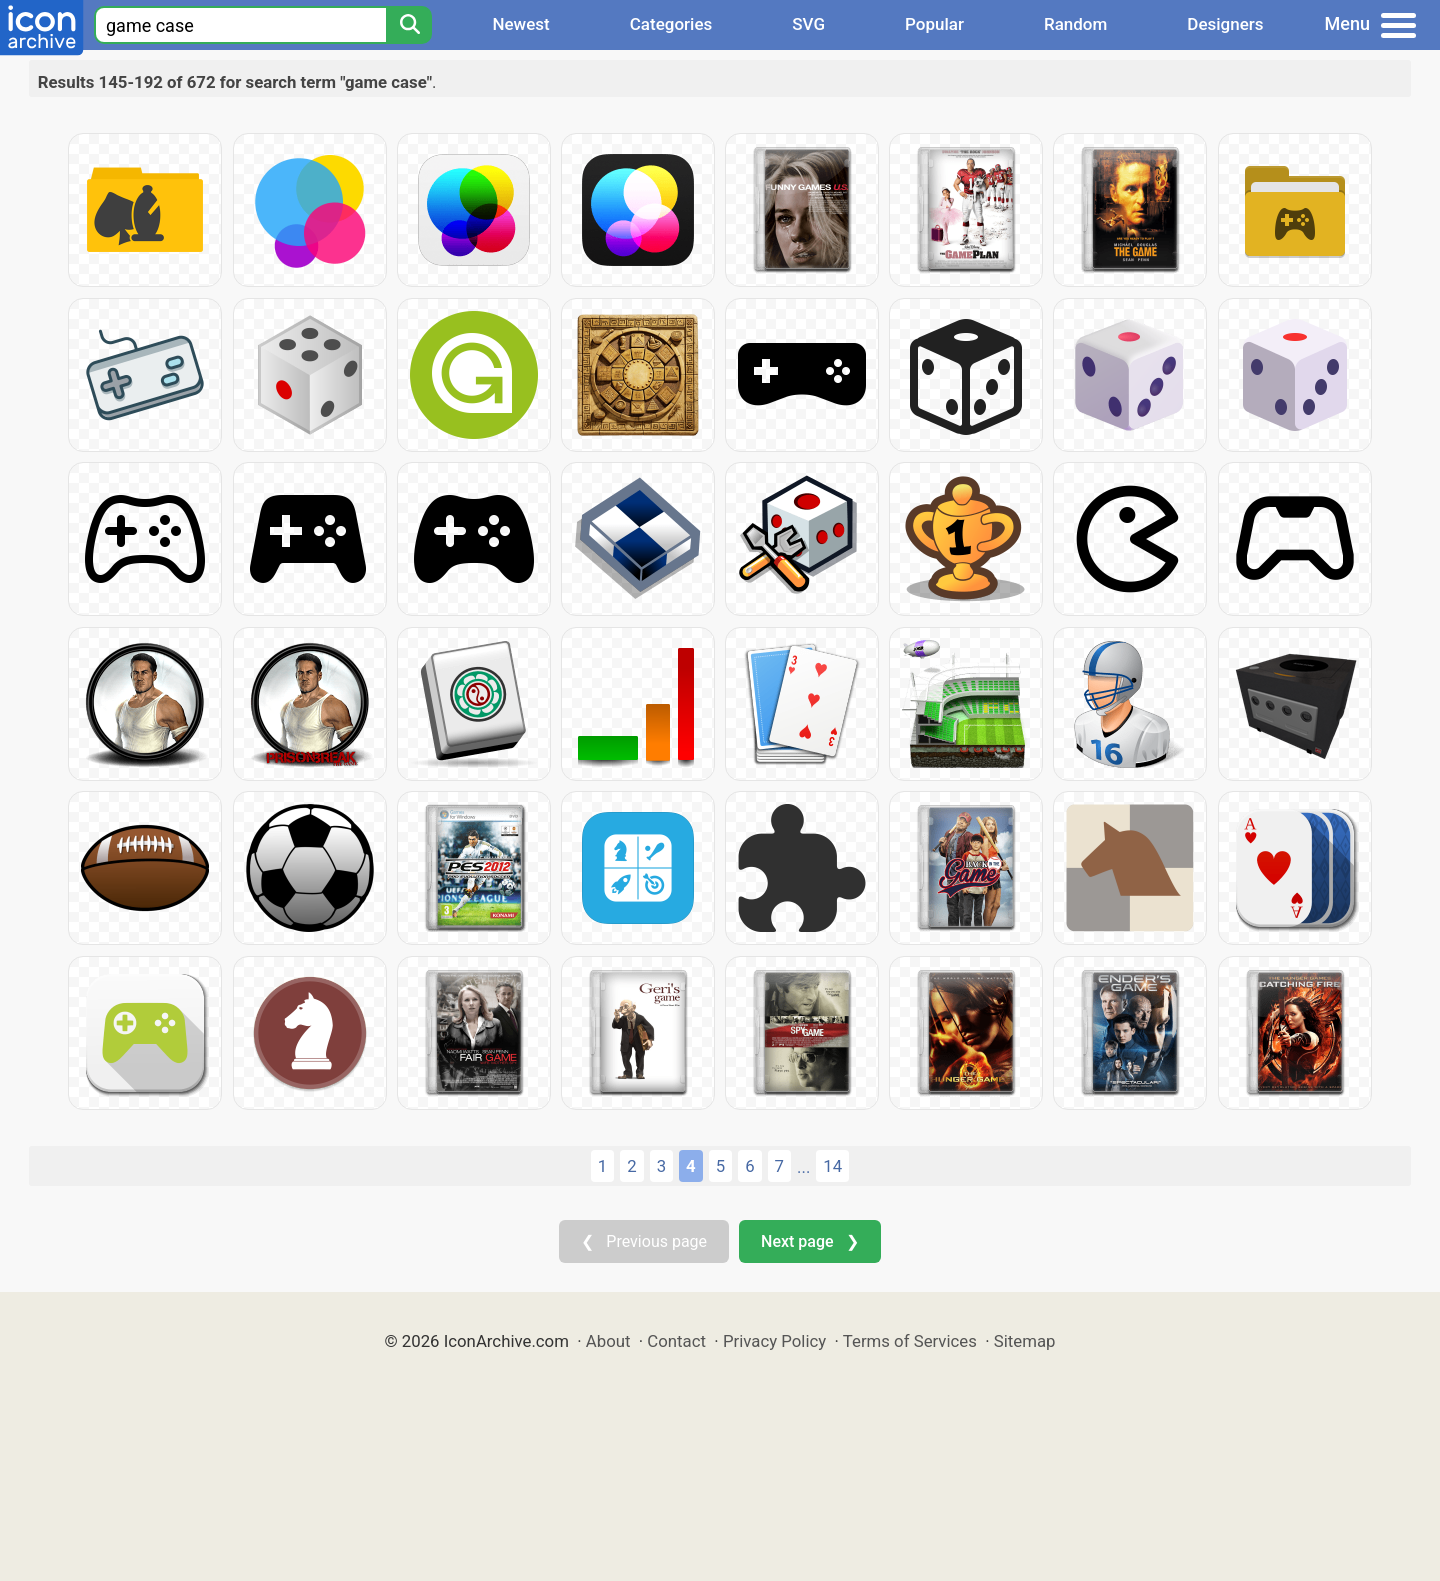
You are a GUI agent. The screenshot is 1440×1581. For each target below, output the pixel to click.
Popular (934, 24)
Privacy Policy (774, 1341)
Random (1075, 24)
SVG (808, 24)
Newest (520, 24)
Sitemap (1025, 1341)
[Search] (409, 25)
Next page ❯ (809, 1241)
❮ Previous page (644, 1241)
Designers (1225, 24)
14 (832, 1166)
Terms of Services (910, 1341)
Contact (676, 1341)
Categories (671, 24)
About (608, 1341)
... (803, 1167)
